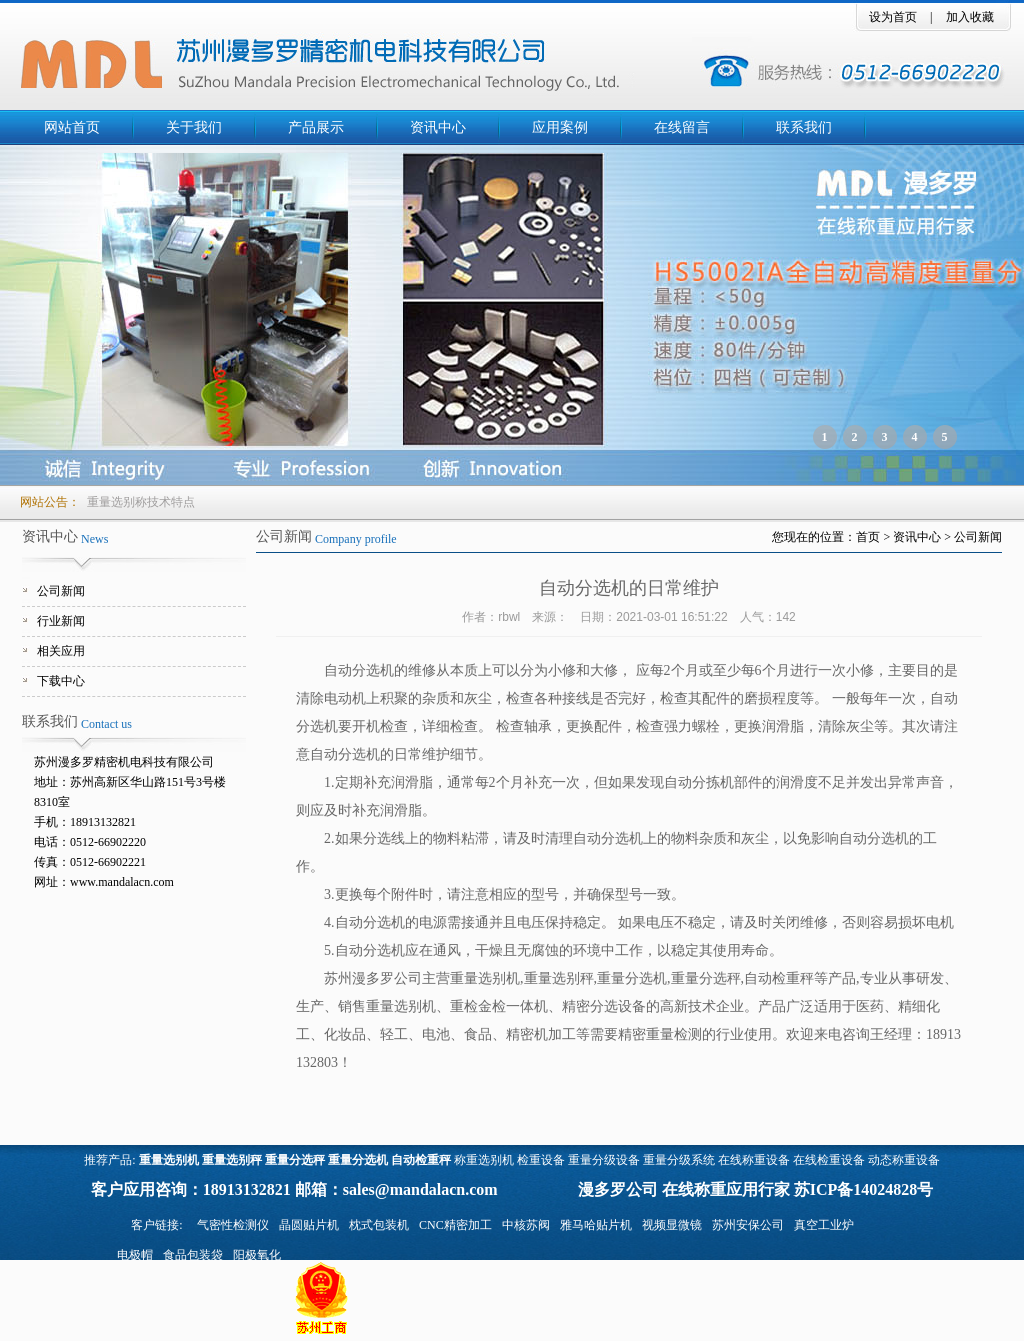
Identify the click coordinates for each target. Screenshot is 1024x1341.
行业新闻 (61, 621)
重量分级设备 (604, 1160)
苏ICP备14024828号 (864, 1189)
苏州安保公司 (748, 1225)
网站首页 (72, 127)
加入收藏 (970, 17)
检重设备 (541, 1160)
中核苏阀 (526, 1225)
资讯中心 (438, 127)
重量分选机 (358, 1160)
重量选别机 (169, 1160)
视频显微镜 (672, 1225)
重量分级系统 (679, 1160)
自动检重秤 (421, 1160)
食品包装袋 (193, 1255)
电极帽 (135, 1255)
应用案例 (560, 127)
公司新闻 (61, 591)
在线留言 (682, 127)
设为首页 (893, 17)
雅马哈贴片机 (596, 1225)
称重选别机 (484, 1160)
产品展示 (316, 127)
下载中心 (61, 681)
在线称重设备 (754, 1160)
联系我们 (804, 127)
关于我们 (194, 127)
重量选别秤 (232, 1160)
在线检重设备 (829, 1160)
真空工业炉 (824, 1225)
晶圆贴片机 (309, 1225)
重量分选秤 (295, 1160)
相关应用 (61, 651)
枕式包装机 (379, 1225)
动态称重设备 (904, 1160)
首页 (868, 537)
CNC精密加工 (455, 1225)
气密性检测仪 (233, 1225)
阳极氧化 (257, 1255)
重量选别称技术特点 (141, 502)
